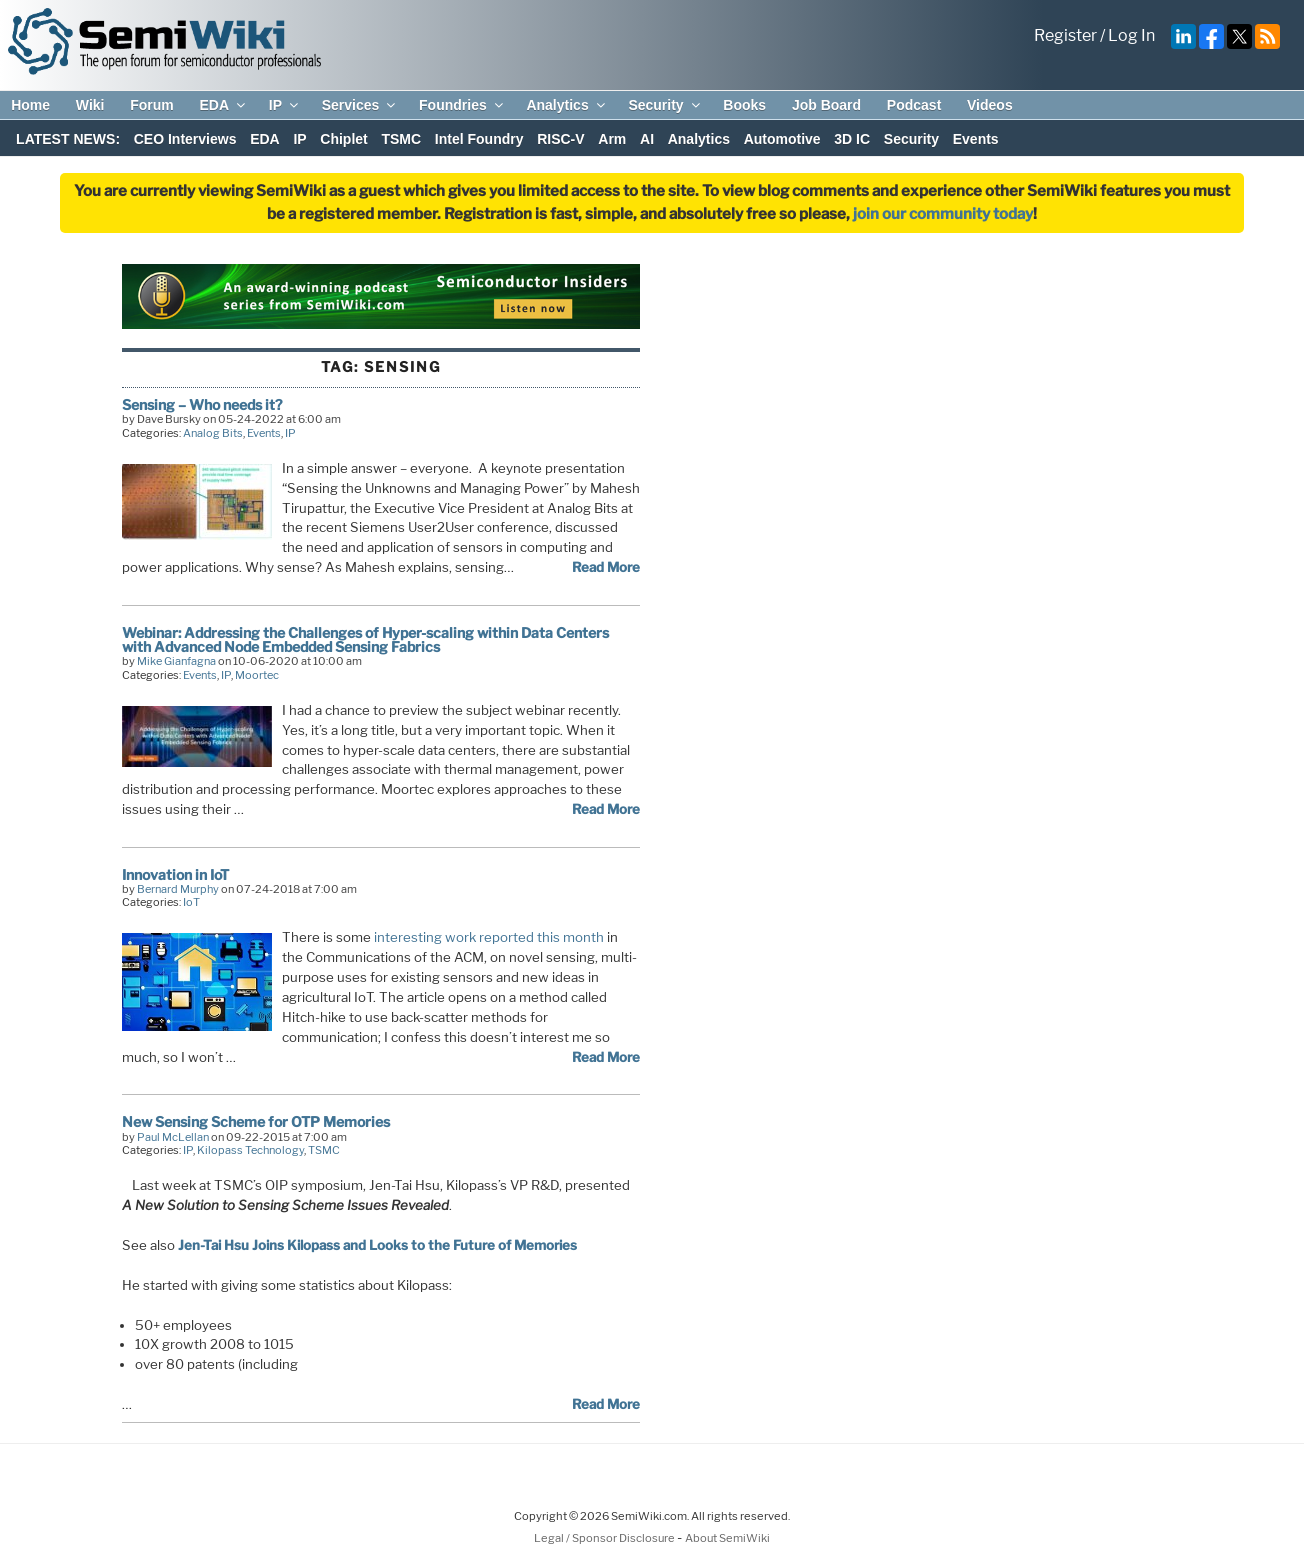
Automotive (782, 139)
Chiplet (343, 139)
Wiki (90, 105)
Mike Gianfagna (176, 661)
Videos (990, 105)
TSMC (401, 139)
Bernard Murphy (178, 889)
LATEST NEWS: (68, 139)
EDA (223, 105)
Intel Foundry (479, 139)
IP (285, 105)
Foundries (462, 105)
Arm (612, 139)
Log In (1131, 35)
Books (744, 105)
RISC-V (560, 139)
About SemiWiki (727, 1538)
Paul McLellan (173, 1137)
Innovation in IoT (175, 874)
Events (976, 139)
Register (1065, 35)
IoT (191, 902)
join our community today (943, 214)
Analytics (566, 105)
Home (30, 105)
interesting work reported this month (489, 937)
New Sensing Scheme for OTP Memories (256, 1121)
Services (360, 105)
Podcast (914, 105)
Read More (606, 567)
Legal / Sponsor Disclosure (605, 1538)
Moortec (257, 675)
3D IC (852, 139)
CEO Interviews (185, 139)
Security (665, 105)
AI (647, 139)
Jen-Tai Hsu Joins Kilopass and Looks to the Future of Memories (377, 1245)
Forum (152, 105)
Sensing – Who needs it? (202, 404)
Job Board (826, 105)
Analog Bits (213, 433)
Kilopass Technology (250, 1150)
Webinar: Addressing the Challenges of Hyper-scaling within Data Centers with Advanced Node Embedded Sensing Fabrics (365, 639)
